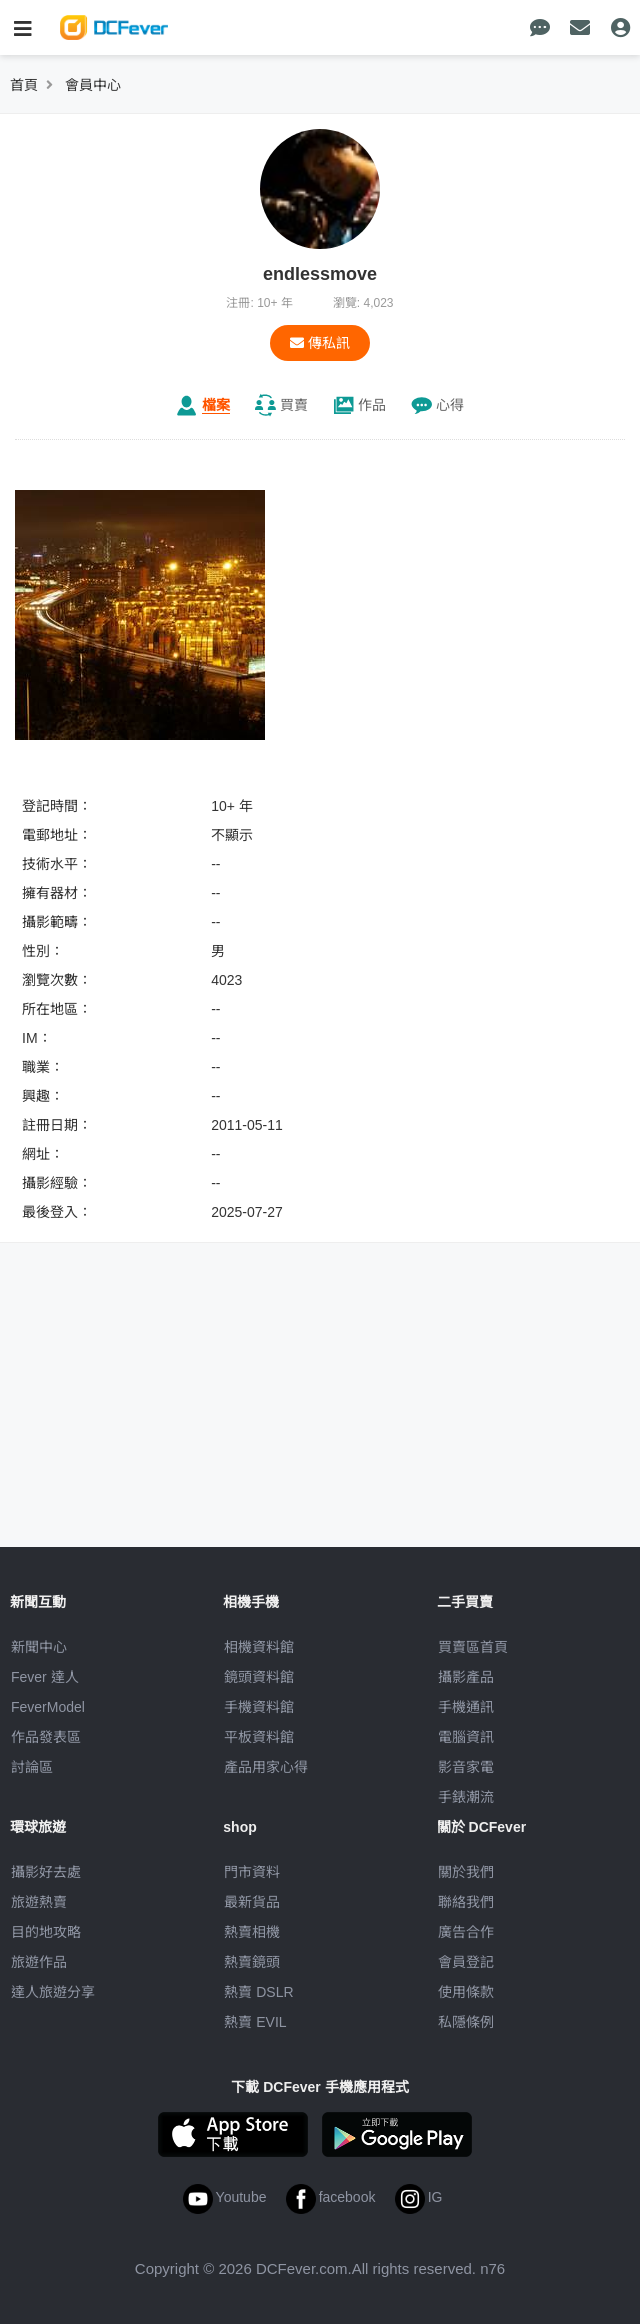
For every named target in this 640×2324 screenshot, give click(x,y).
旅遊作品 (39, 1962)
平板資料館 (259, 1737)
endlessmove (320, 274)
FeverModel (48, 1707)
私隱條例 (466, 2022)
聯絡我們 (466, 1902)
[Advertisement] (320, 1398)
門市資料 (252, 1872)
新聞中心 (39, 1647)
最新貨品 (252, 1902)
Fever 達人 (45, 1677)
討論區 (32, 1767)
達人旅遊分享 (53, 1992)
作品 (372, 405)
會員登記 (466, 1962)
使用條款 (466, 1992)
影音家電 (466, 1767)
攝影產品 (466, 1677)
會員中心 (93, 85)
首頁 (24, 85)
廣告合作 (466, 1932)
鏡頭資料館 (259, 1677)
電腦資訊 (466, 1737)
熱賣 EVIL (255, 2022)
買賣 (294, 405)
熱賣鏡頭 (252, 1962)
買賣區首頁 (473, 1647)
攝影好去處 (46, 1872)
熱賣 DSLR (258, 1992)
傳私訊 (320, 343)
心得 (450, 405)
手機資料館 (259, 1707)
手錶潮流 (466, 1797)
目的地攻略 (46, 1932)
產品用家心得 (266, 1767)
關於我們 (466, 1872)
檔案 (216, 405)
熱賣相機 (252, 1932)
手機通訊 (466, 1707)
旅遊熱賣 (39, 1902)
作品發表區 (46, 1737)
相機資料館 (259, 1647)
